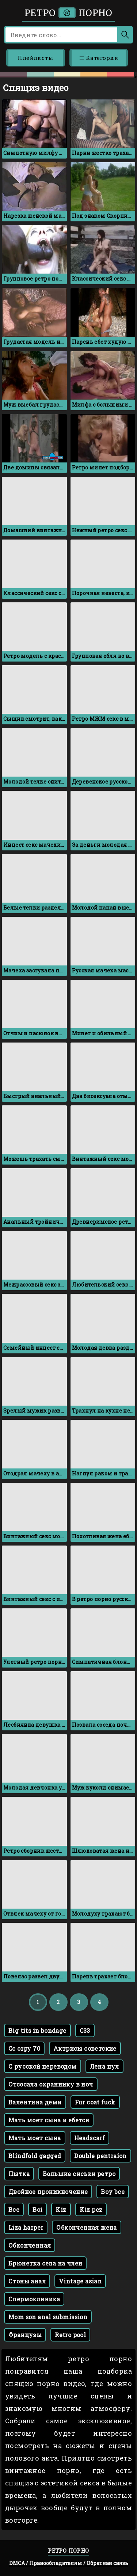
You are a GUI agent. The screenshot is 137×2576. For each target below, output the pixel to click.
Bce (13, 2209)
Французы (25, 2335)
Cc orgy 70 (24, 2048)
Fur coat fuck (95, 2102)
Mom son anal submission (47, 2317)
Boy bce (113, 2191)
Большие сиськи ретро (79, 2173)
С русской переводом (42, 2066)
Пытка (19, 2173)
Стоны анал (27, 2281)
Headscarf (89, 2138)
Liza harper (25, 2227)
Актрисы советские (85, 2048)
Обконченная (29, 2245)
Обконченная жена (86, 2227)
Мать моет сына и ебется (48, 2120)
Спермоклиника (34, 2299)
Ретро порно (68, 13)
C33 (85, 2030)
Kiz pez (91, 2209)
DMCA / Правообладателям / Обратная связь (68, 2563)
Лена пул (104, 2066)
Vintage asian (80, 2281)
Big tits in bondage (37, 2030)
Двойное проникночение (48, 2191)
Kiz (61, 2209)
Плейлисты (35, 57)
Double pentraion (100, 2156)
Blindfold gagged (34, 2156)
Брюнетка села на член (45, 2263)
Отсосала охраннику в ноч (50, 2084)
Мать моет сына (34, 2138)
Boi (37, 2209)
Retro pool (70, 2335)
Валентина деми (35, 2102)
